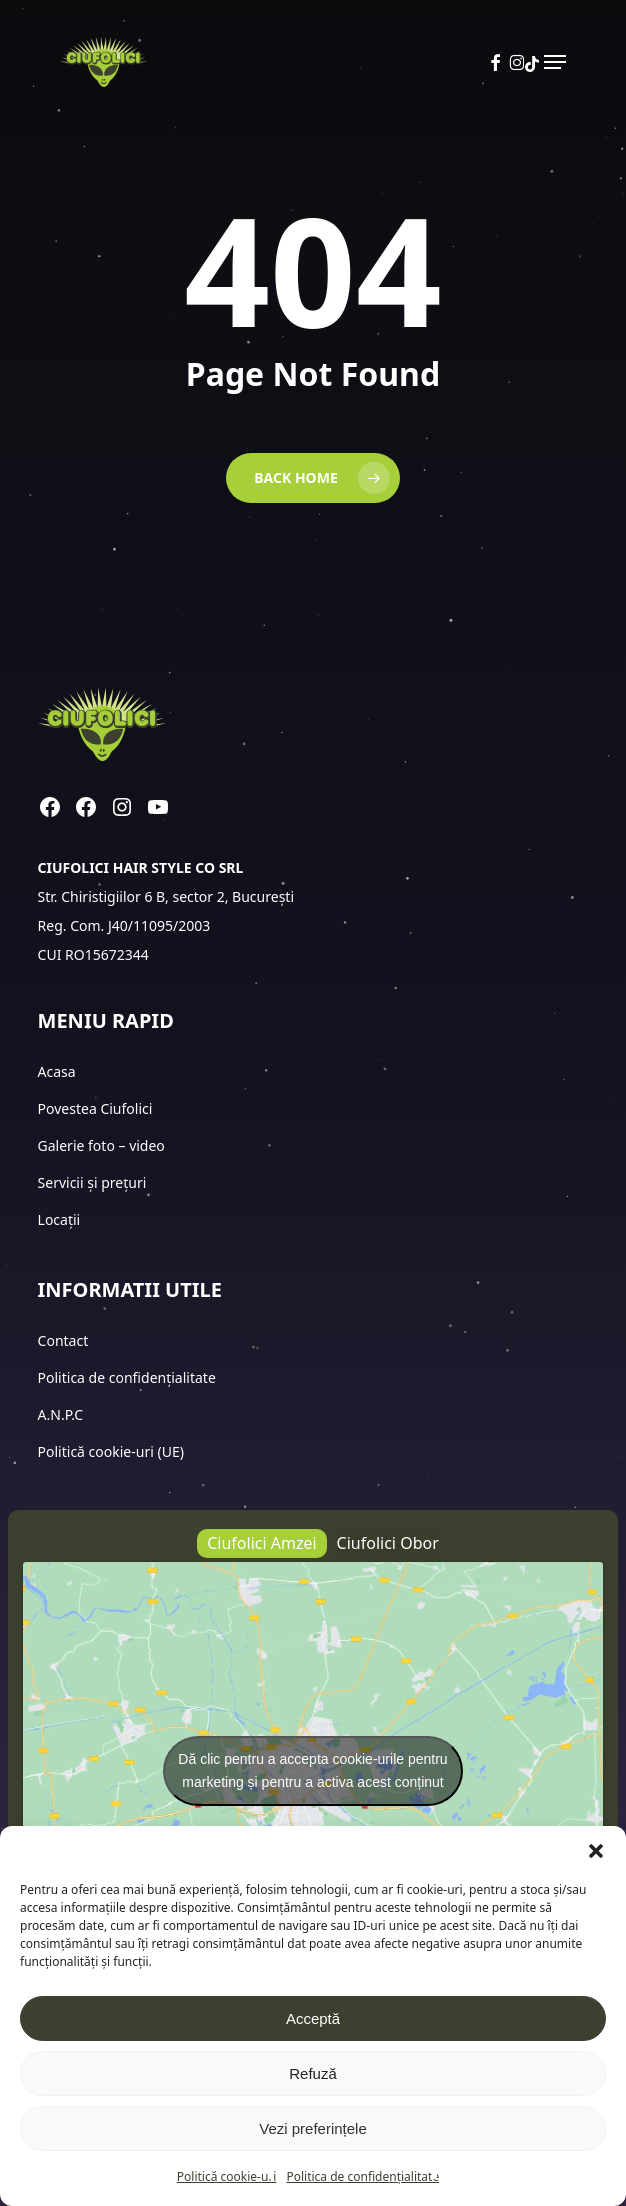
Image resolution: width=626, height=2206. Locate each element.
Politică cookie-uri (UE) (111, 1451)
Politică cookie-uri (227, 2176)
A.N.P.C (61, 1414)
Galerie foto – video (103, 1145)
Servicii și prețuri (92, 1182)
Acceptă (313, 2018)
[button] (596, 1851)
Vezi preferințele (313, 2128)
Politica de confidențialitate (362, 2176)
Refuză (313, 2073)
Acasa (57, 1071)
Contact (65, 1340)
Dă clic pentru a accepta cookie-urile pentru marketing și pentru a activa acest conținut (312, 1770)
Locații (61, 1219)
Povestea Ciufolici (95, 1108)
